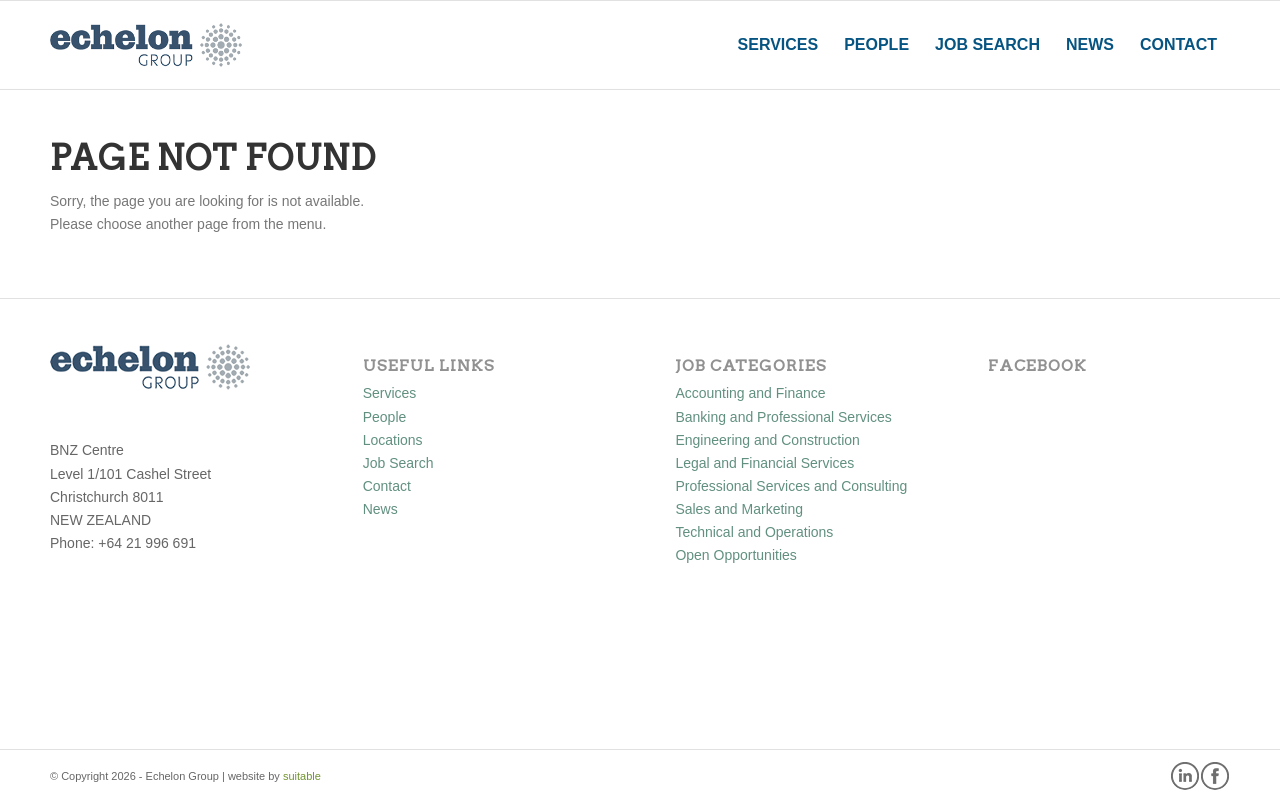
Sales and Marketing (739, 509)
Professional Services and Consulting (791, 486)
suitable (302, 776)
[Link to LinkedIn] (1185, 775)
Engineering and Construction (767, 440)
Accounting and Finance (750, 393)
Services (390, 393)
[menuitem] (778, 45)
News (380, 509)
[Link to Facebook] (1215, 775)
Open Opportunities (735, 555)
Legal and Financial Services (764, 463)
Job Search (398, 463)
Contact (387, 486)
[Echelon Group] (146, 45)
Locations (393, 440)
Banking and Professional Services (783, 417)
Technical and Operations (754, 532)
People (385, 417)
